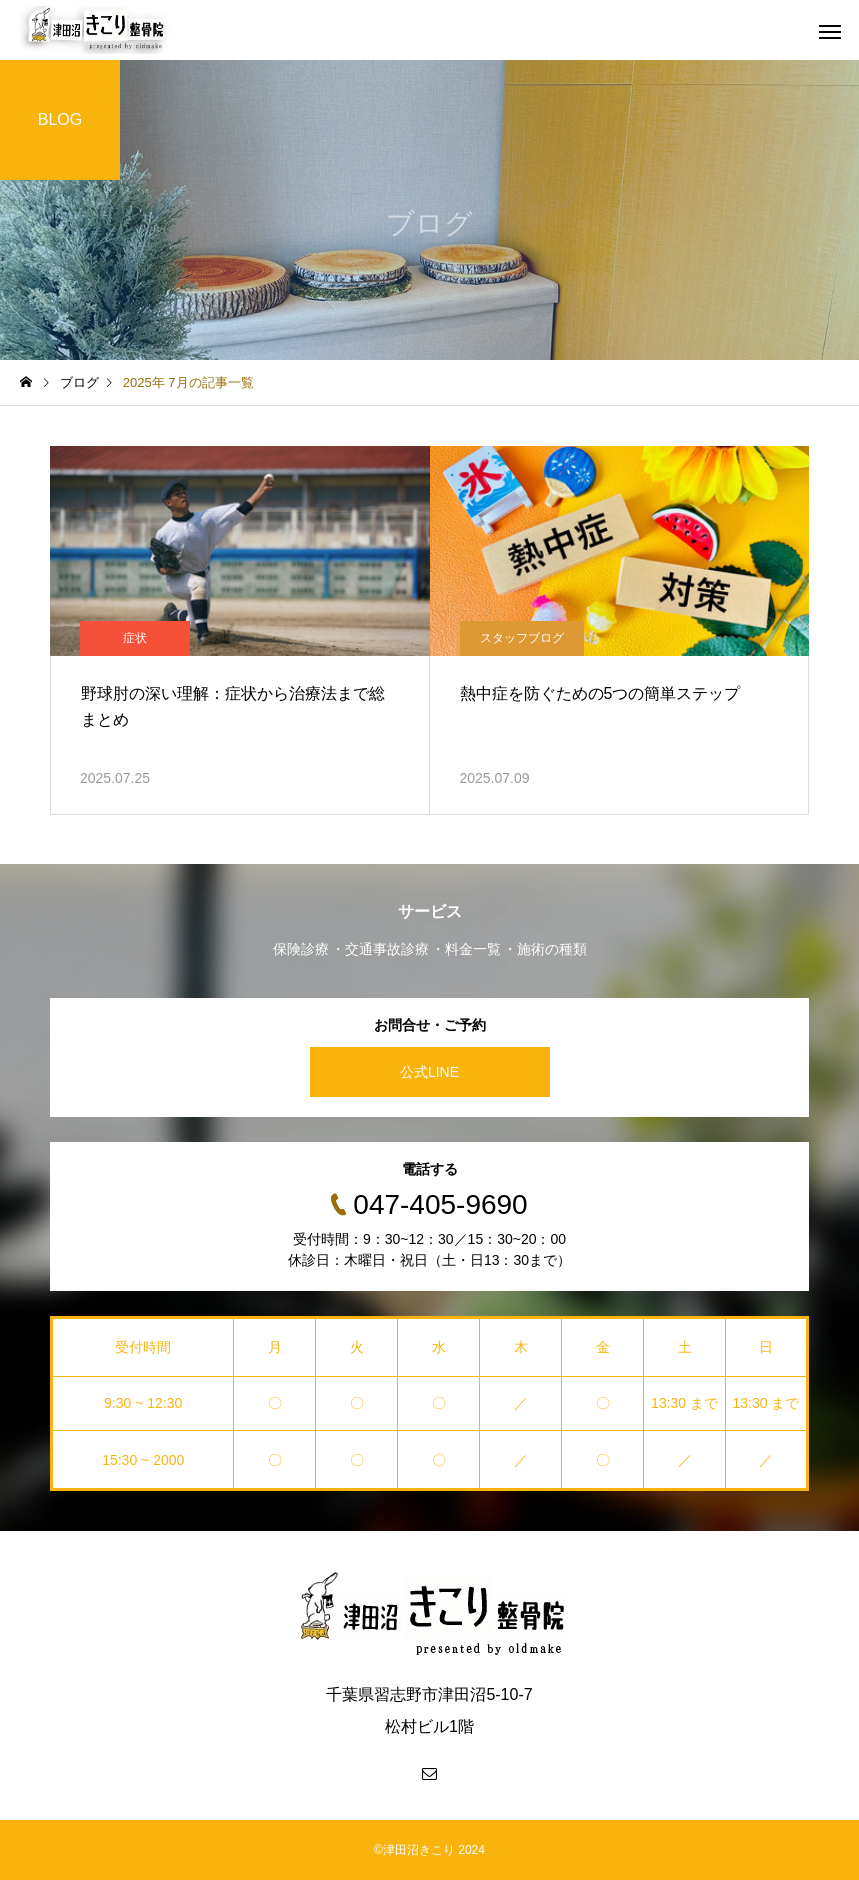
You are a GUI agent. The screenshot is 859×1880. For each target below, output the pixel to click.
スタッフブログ (522, 638)
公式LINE (429, 1072)
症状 (135, 638)
